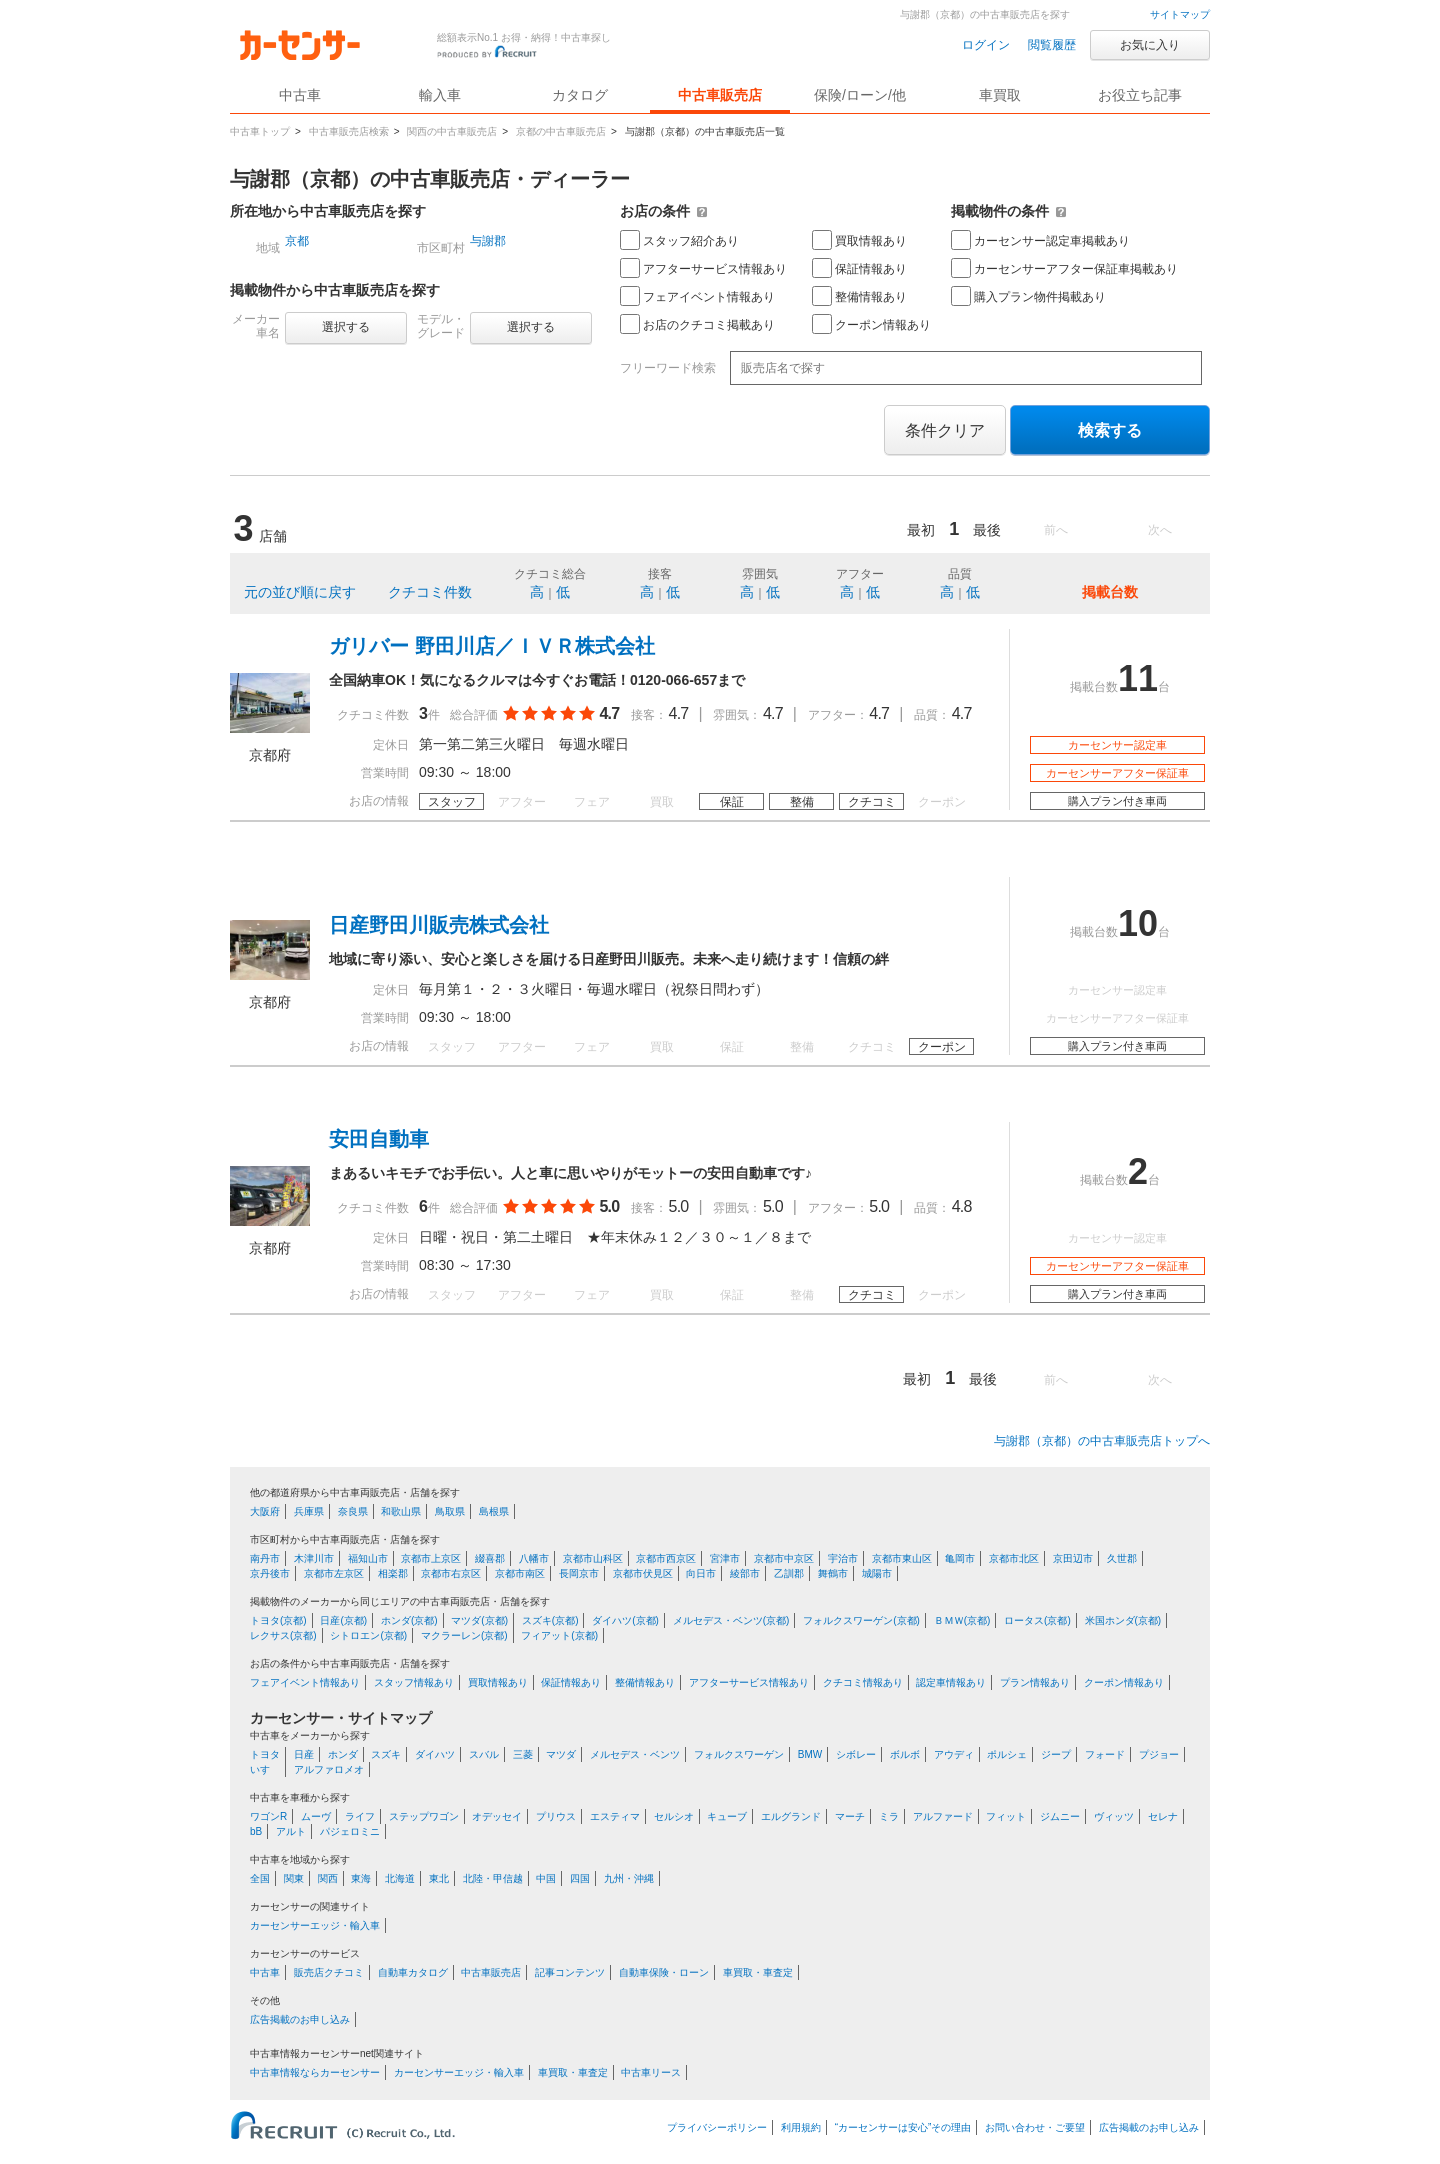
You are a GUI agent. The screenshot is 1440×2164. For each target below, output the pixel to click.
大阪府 (265, 1511)
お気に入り (1150, 45)
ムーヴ (316, 1816)
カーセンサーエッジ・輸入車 (315, 1925)
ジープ (1056, 1754)
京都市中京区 (784, 1558)
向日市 (701, 1573)
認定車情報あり (951, 1682)
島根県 (494, 1511)
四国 (580, 1878)
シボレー (856, 1754)
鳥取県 (450, 1511)
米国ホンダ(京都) (1123, 1620)
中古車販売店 (720, 95)
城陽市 (877, 1573)
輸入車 (440, 95)
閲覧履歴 (1052, 45)
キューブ (727, 1816)
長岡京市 (579, 1573)
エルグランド (791, 1816)
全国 (260, 1878)
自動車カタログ (413, 1972)
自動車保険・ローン (664, 1972)
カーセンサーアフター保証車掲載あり (1064, 268)
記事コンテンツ (570, 1972)
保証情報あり (859, 268)
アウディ (954, 1754)
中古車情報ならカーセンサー (315, 2072)
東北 (439, 1878)
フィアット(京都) (559, 1635)
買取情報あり (859, 240)
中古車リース (651, 2072)
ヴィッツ (1114, 1816)
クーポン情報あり (871, 324)
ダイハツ (435, 1754)
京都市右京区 (451, 1573)
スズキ (386, 1754)
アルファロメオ (329, 1769)
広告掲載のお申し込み (300, 2019)
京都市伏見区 (643, 1573)
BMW (810, 1754)
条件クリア (945, 430)
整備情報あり (859, 296)
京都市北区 (1014, 1558)
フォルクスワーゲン (739, 1754)
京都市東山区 (902, 1558)
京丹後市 (270, 1573)
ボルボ (905, 1754)
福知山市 (368, 1558)
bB (256, 1831)
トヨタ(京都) (278, 1620)
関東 (294, 1878)
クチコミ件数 (430, 592)
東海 (361, 1878)
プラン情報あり (1035, 1682)
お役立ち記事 (1140, 95)
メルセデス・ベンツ (635, 1754)
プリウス (556, 1816)
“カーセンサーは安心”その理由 (903, 2127)
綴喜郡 (490, 1558)
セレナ (1163, 1816)
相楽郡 (393, 1573)
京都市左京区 (334, 1573)
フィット (1006, 1816)
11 (1138, 678)
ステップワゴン (424, 1816)
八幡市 (534, 1558)
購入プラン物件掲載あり (1028, 296)
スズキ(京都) (550, 1620)
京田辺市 (1073, 1558)
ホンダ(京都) (409, 1620)
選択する (346, 327)
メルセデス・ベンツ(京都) (731, 1620)
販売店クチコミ (329, 1972)
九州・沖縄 (629, 1878)
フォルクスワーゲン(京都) (861, 1620)
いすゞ (265, 1769)
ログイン (986, 45)
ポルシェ (1007, 1754)
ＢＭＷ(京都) (962, 1620)
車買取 (1000, 95)
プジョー (1159, 1754)
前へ (1056, 530)
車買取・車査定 (758, 1972)
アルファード (943, 1816)
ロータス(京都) (1037, 1620)
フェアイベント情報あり (697, 296)
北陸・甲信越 (493, 1878)
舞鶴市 (833, 1573)
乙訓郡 (789, 1573)
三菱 (523, 1754)
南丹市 (265, 1558)
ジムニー (1060, 1816)
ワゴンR (268, 1816)
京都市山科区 (593, 1558)
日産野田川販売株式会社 (439, 925)
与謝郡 (488, 241)
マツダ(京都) (479, 1620)
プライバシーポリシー (717, 2127)
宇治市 (843, 1558)
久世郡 (1122, 1558)
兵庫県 (309, 1511)
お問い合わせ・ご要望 (1035, 2127)
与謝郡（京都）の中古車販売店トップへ (1102, 1441)
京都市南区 (520, 1573)
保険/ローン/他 (860, 95)
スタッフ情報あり (414, 1682)
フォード (1105, 1754)
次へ (1160, 530)
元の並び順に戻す (300, 592)
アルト (291, 1831)
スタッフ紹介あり (679, 240)
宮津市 (725, 1558)
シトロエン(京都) (368, 1635)
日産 (304, 1754)
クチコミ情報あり (863, 1682)
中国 (546, 1878)
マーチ (850, 1816)
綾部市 (745, 1573)
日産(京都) (343, 1620)
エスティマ (615, 1816)
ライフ (360, 1816)
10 (1138, 923)
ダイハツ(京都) (625, 1620)
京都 (297, 241)
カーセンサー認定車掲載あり (1040, 240)
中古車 (265, 1972)
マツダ (561, 1754)
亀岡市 (960, 1558)
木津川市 (314, 1558)
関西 (328, 1878)
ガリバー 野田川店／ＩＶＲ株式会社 (492, 646)
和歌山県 (401, 1511)
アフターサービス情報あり (703, 268)
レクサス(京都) (283, 1635)
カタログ (580, 95)
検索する (1110, 430)
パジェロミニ (350, 1831)
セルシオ (674, 1816)
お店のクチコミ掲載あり (697, 324)
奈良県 (353, 1511)
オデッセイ (497, 1816)
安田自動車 (379, 1139)
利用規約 (801, 2127)
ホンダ (343, 1754)
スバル (484, 1754)
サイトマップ (1180, 14)
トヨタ (265, 1754)
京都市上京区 (431, 1558)
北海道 (400, 1878)
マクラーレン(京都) (464, 1635)
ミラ (889, 1816)
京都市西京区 (666, 1558)
